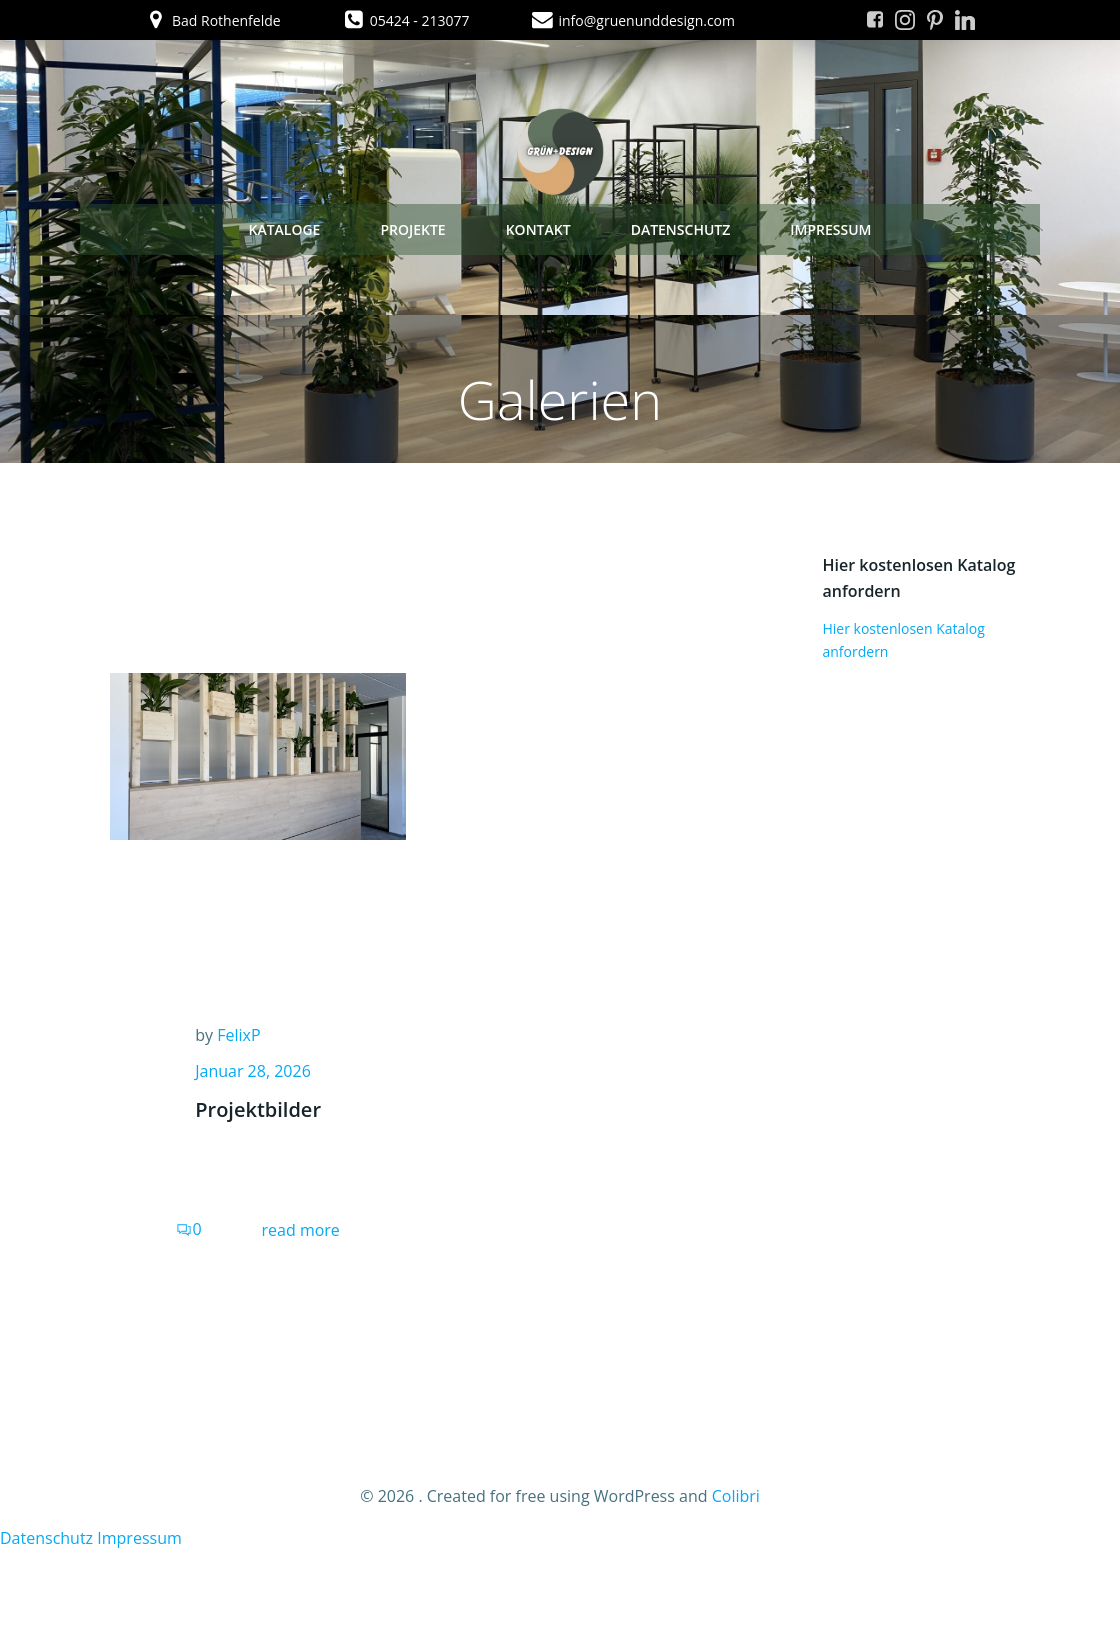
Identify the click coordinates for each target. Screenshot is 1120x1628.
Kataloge (284, 229)
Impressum (830, 229)
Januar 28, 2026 (253, 1071)
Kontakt (538, 229)
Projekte (412, 229)
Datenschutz (681, 229)
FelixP (238, 1035)
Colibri (736, 1496)
